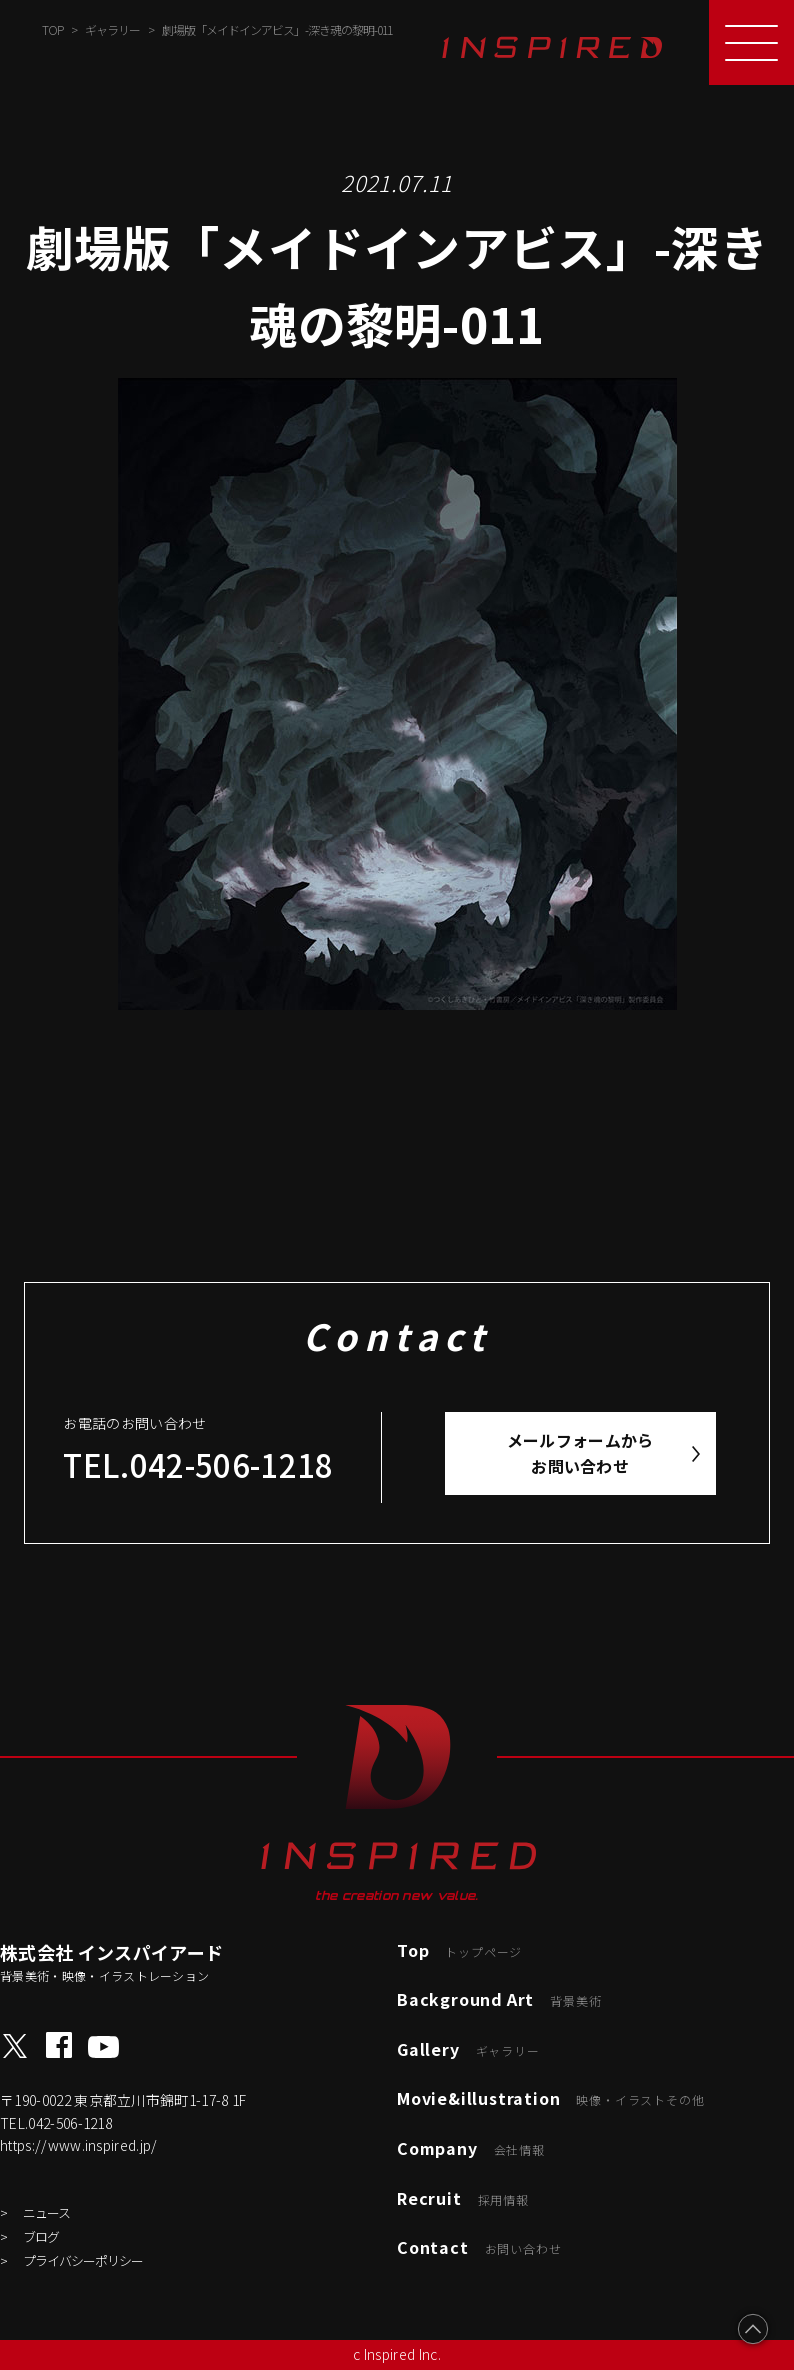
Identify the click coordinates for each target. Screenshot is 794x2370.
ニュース (46, 2212)
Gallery (468, 2049)
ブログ (41, 2236)
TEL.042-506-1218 (198, 1464)
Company (471, 2148)
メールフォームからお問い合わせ (580, 1453)
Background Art (499, 1999)
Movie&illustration (550, 2098)
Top (459, 1950)
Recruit (463, 2198)
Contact (479, 2247)
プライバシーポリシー (83, 2260)
